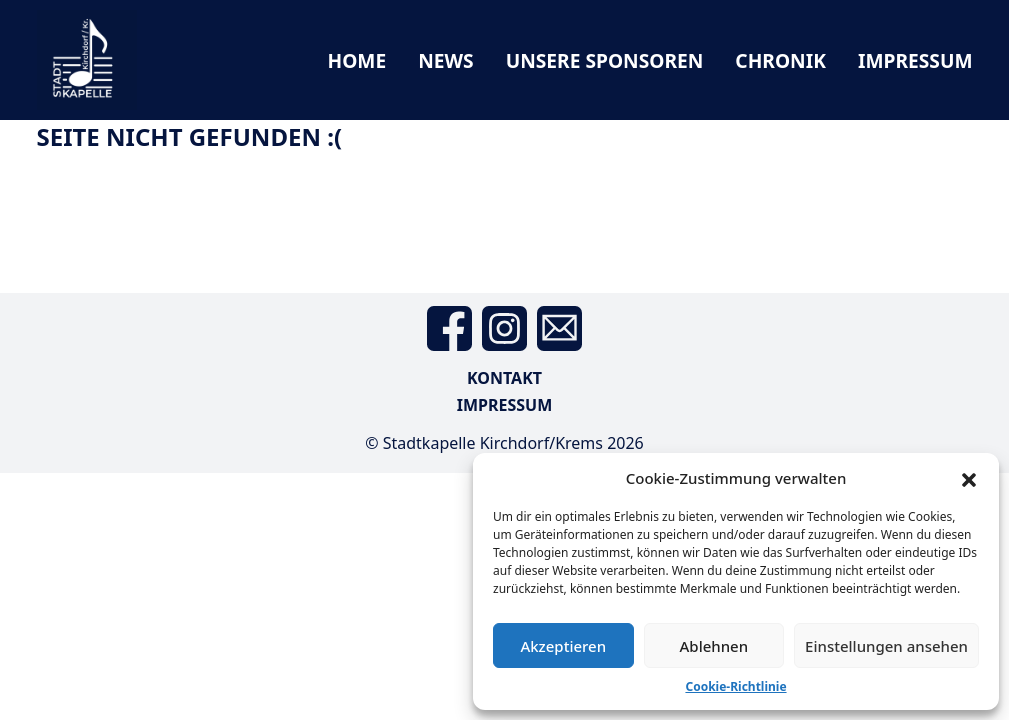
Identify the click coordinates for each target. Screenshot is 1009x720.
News (445, 60)
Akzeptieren (563, 646)
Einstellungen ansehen (886, 646)
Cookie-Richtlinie (735, 686)
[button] (969, 478)
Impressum (915, 60)
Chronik (780, 60)
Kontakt (504, 378)
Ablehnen (714, 646)
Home (356, 60)
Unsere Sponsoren (605, 60)
